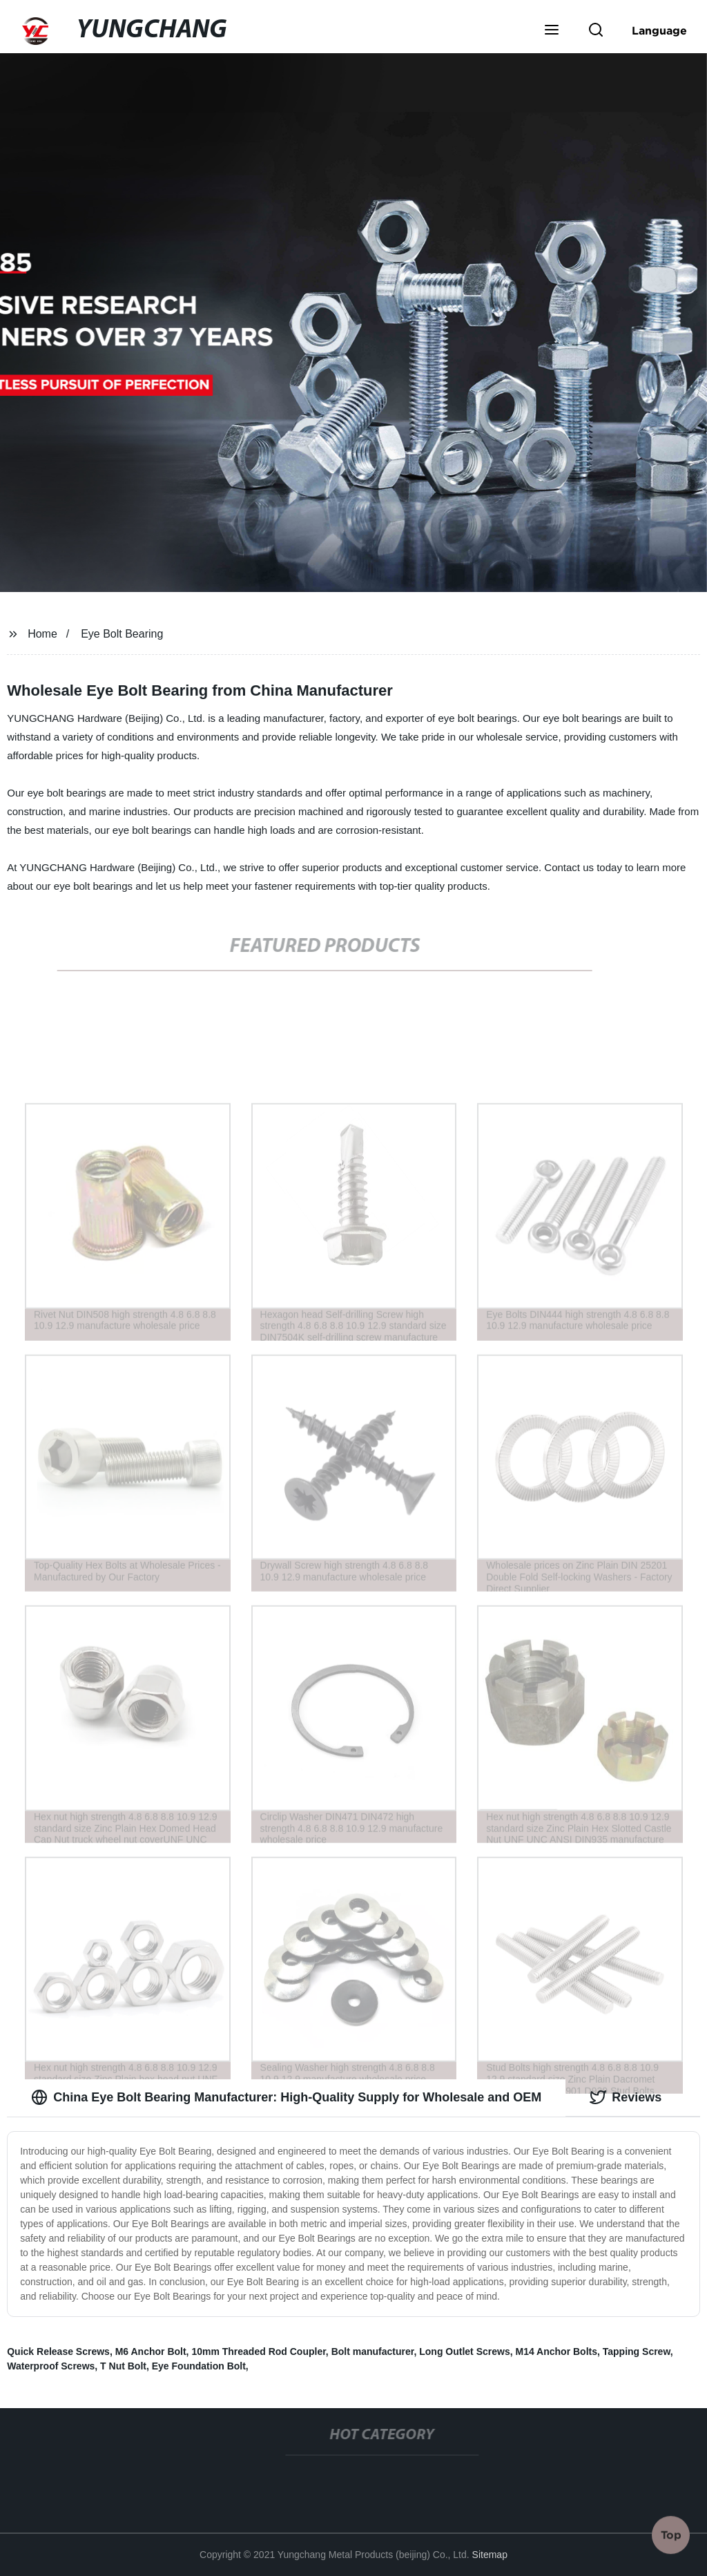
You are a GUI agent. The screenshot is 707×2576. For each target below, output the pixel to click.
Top (671, 2534)
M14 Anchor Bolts (556, 2351)
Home (42, 634)
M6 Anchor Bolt (150, 2351)
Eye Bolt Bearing (122, 634)
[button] (551, 31)
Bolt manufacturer (372, 2351)
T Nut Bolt (123, 2366)
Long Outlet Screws (464, 2351)
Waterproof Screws (51, 2366)
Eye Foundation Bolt (199, 2366)
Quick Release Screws (58, 2351)
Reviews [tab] (625, 2097)
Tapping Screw (636, 2351)
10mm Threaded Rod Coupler (258, 2351)
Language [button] (659, 30)
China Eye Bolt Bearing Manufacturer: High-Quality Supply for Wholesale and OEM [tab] (286, 2097)
